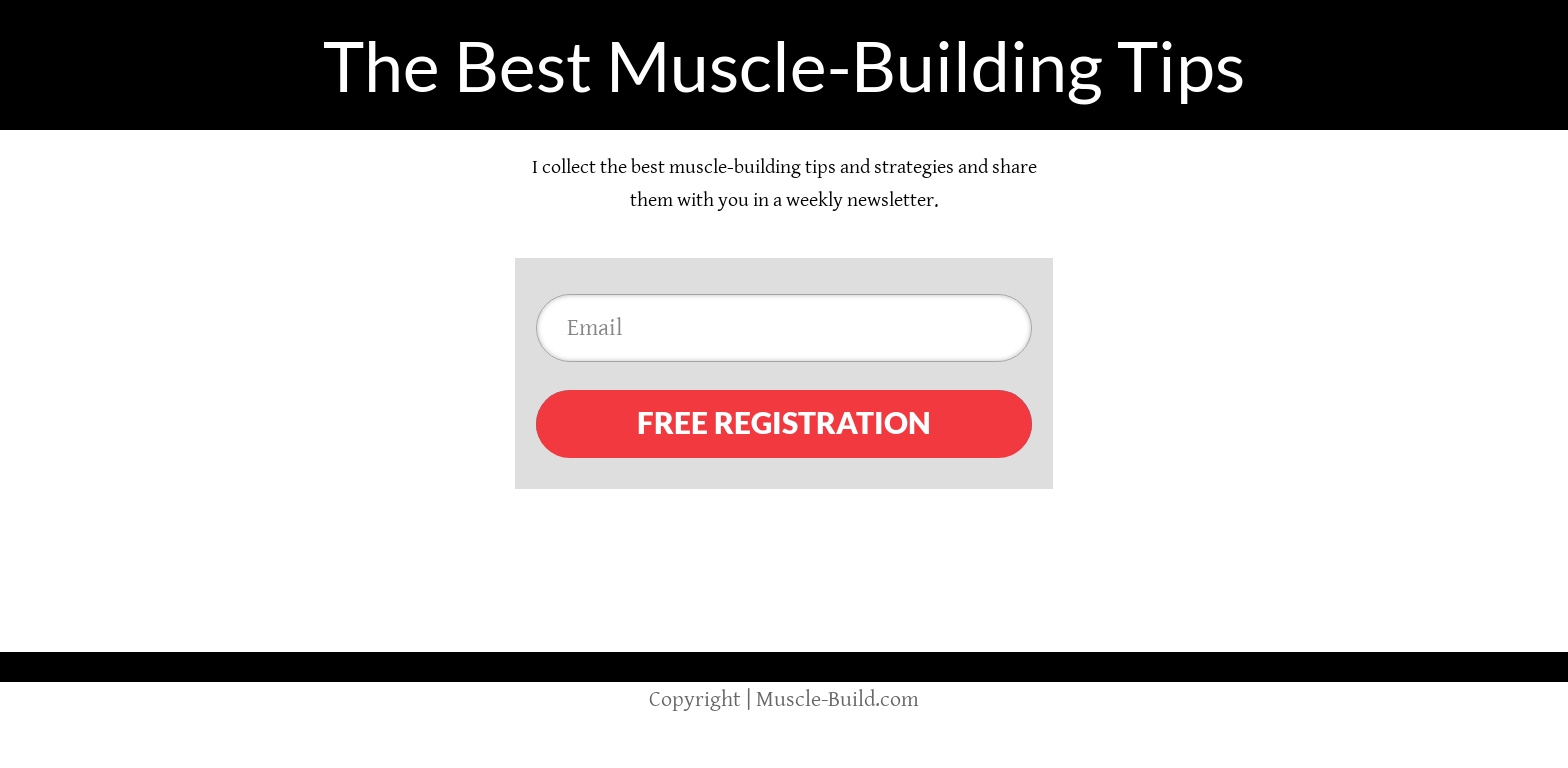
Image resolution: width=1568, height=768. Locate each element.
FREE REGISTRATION (784, 422)
